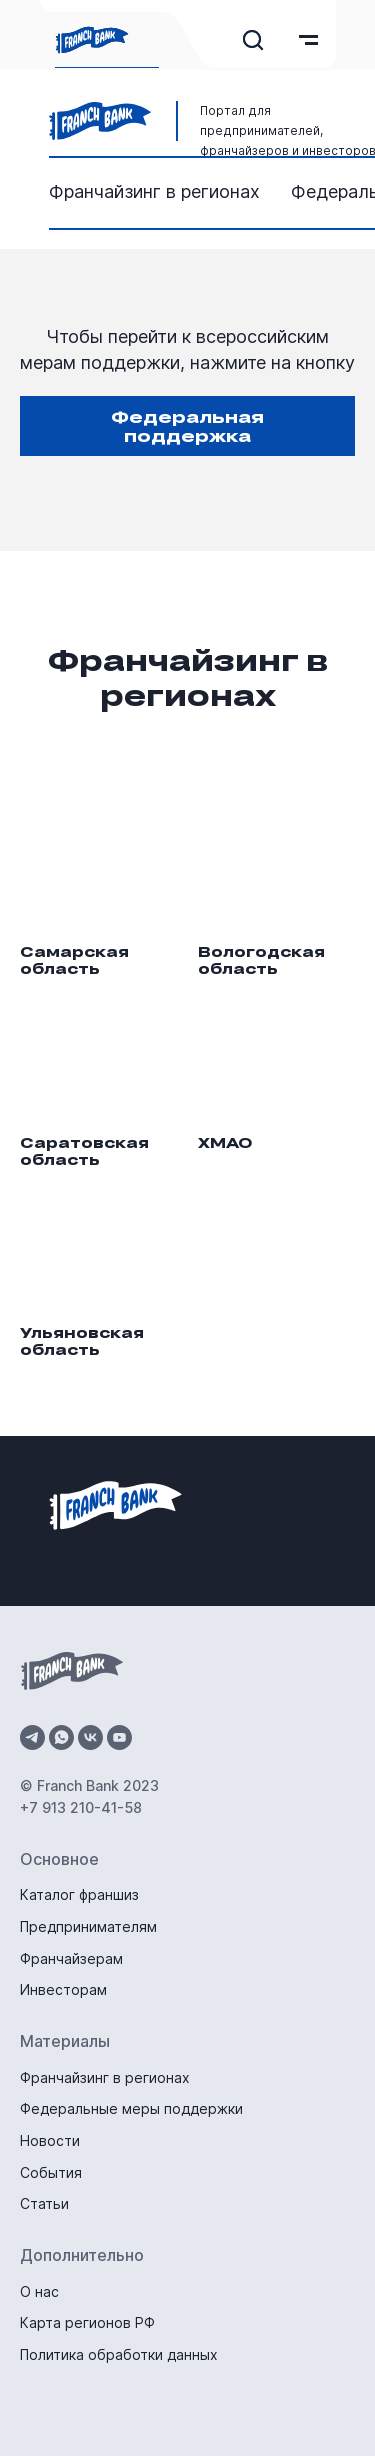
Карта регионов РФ (87, 2322)
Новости (50, 2140)
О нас (39, 2291)
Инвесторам (63, 1989)
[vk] (90, 1737)
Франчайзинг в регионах (154, 191)
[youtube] (119, 1737)
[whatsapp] (61, 1737)
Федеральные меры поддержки (131, 2108)
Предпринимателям (88, 1926)
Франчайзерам (71, 1958)
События (51, 2172)
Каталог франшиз (79, 1894)
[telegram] (32, 1737)
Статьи (44, 2203)
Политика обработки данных (119, 2354)
